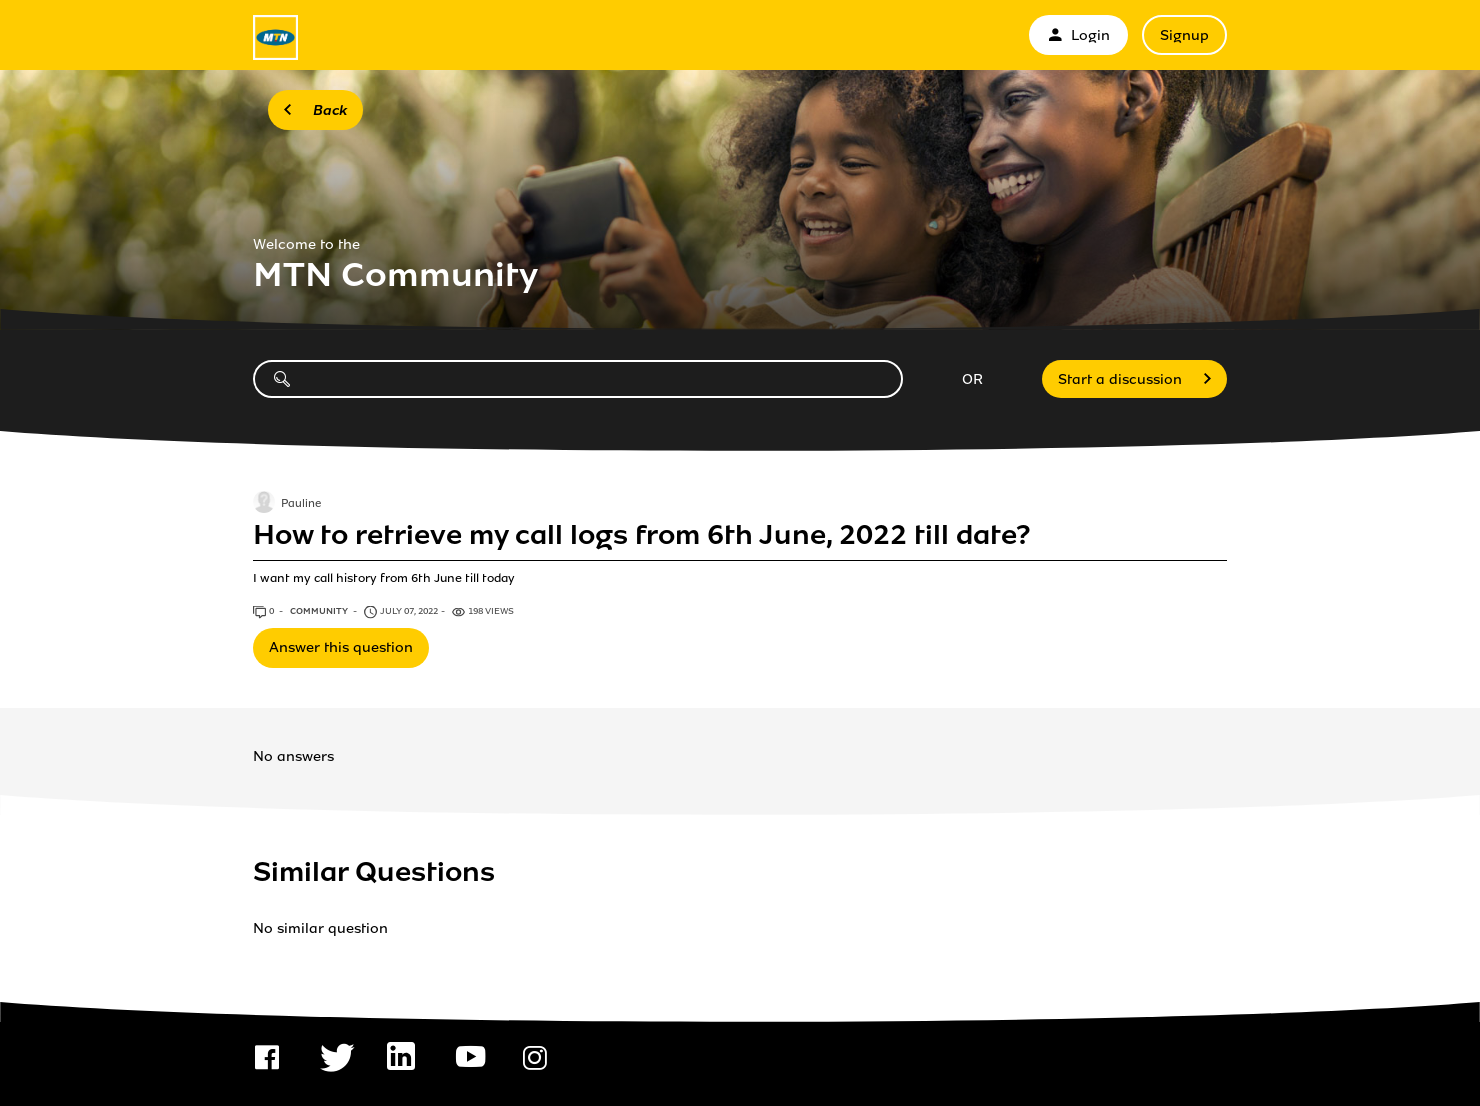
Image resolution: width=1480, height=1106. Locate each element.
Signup (1184, 35)
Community (320, 611)
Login (1078, 35)
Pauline (301, 504)
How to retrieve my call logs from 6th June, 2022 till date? (642, 535)
